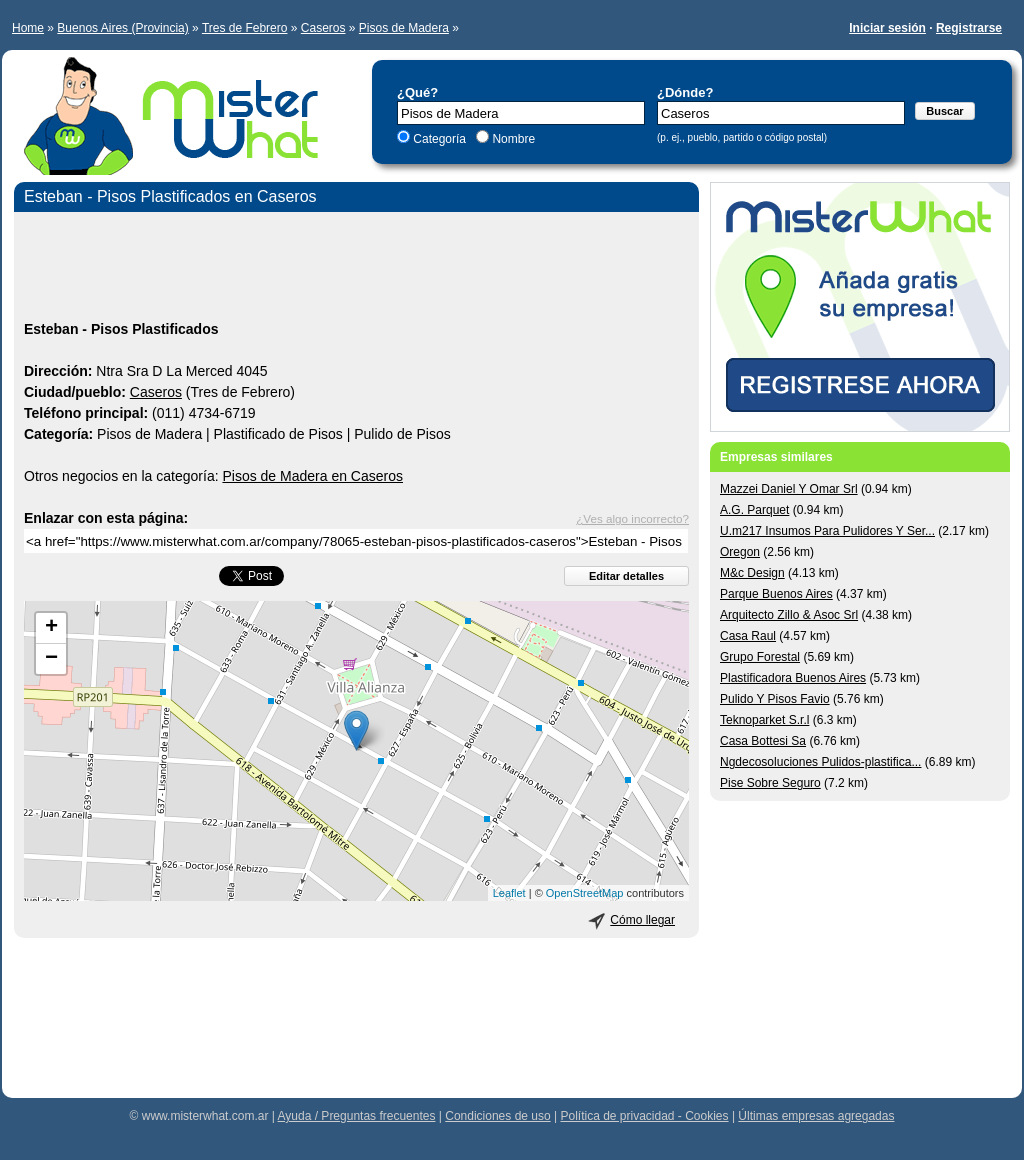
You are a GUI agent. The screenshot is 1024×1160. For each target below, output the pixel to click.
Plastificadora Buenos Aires (793, 678)
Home (28, 28)
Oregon (740, 552)
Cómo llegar (642, 920)
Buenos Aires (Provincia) (122, 28)
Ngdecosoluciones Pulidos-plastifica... (820, 762)
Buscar (944, 111)
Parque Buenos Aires (776, 594)
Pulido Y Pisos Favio (775, 699)
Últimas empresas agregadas (816, 1116)
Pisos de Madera (404, 28)
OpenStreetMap (585, 893)
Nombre (512, 139)
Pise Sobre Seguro (770, 783)
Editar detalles (626, 576)
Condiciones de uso (497, 1116)
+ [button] (51, 628)
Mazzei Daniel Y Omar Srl (789, 489)
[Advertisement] (356, 269)
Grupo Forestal (760, 657)
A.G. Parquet (754, 510)
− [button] (51, 659)
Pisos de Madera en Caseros (312, 476)
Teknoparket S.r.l (764, 720)
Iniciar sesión (887, 28)
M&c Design (752, 573)
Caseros (323, 28)
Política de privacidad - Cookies (644, 1116)
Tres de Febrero (245, 28)
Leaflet (509, 893)
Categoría (439, 139)
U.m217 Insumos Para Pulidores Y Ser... (827, 531)
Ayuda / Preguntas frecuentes (357, 1116)
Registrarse (969, 28)
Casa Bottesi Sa (763, 741)
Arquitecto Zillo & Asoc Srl (789, 615)
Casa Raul (748, 636)
